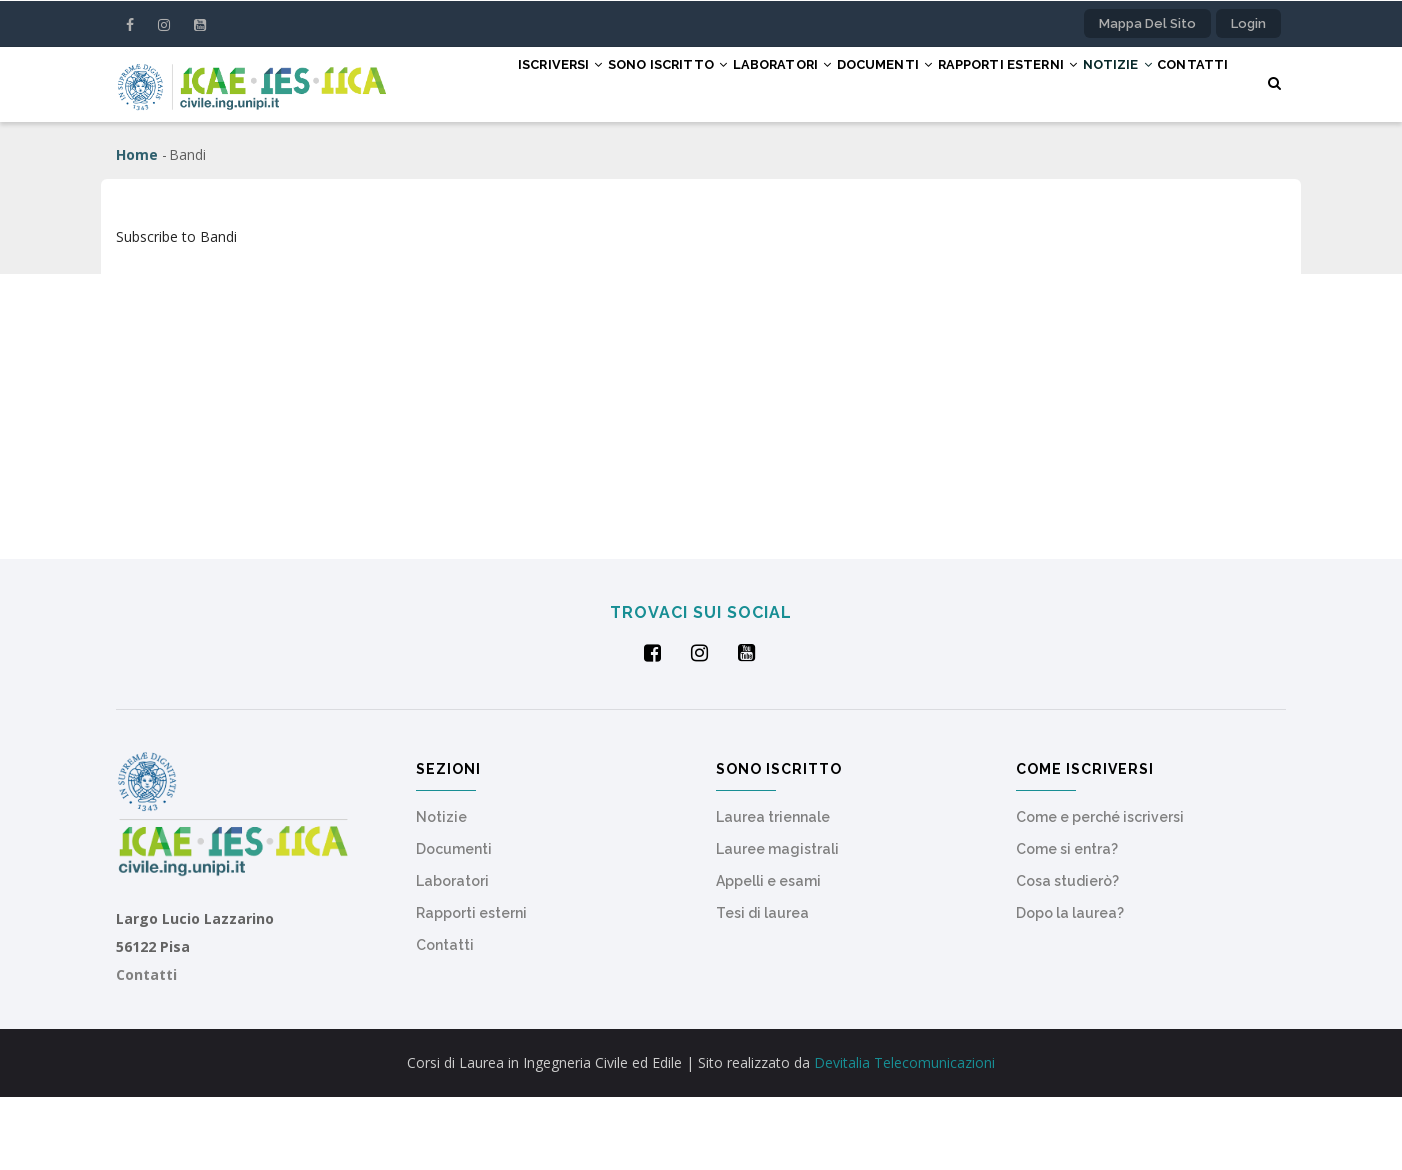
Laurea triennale (773, 890)
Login (1248, 23)
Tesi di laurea (762, 986)
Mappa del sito (1147, 23)
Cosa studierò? (1067, 954)
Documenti (846, 83)
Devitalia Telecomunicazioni (904, 1135)
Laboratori (727, 83)
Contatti (461, 157)
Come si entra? (1067, 922)
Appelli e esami (768, 954)
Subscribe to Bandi (176, 309)
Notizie (1113, 83)
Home (137, 227)
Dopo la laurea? (1070, 986)
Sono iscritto (595, 83)
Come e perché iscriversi (1100, 890)
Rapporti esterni (985, 83)
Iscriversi (470, 83)
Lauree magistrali (777, 922)
